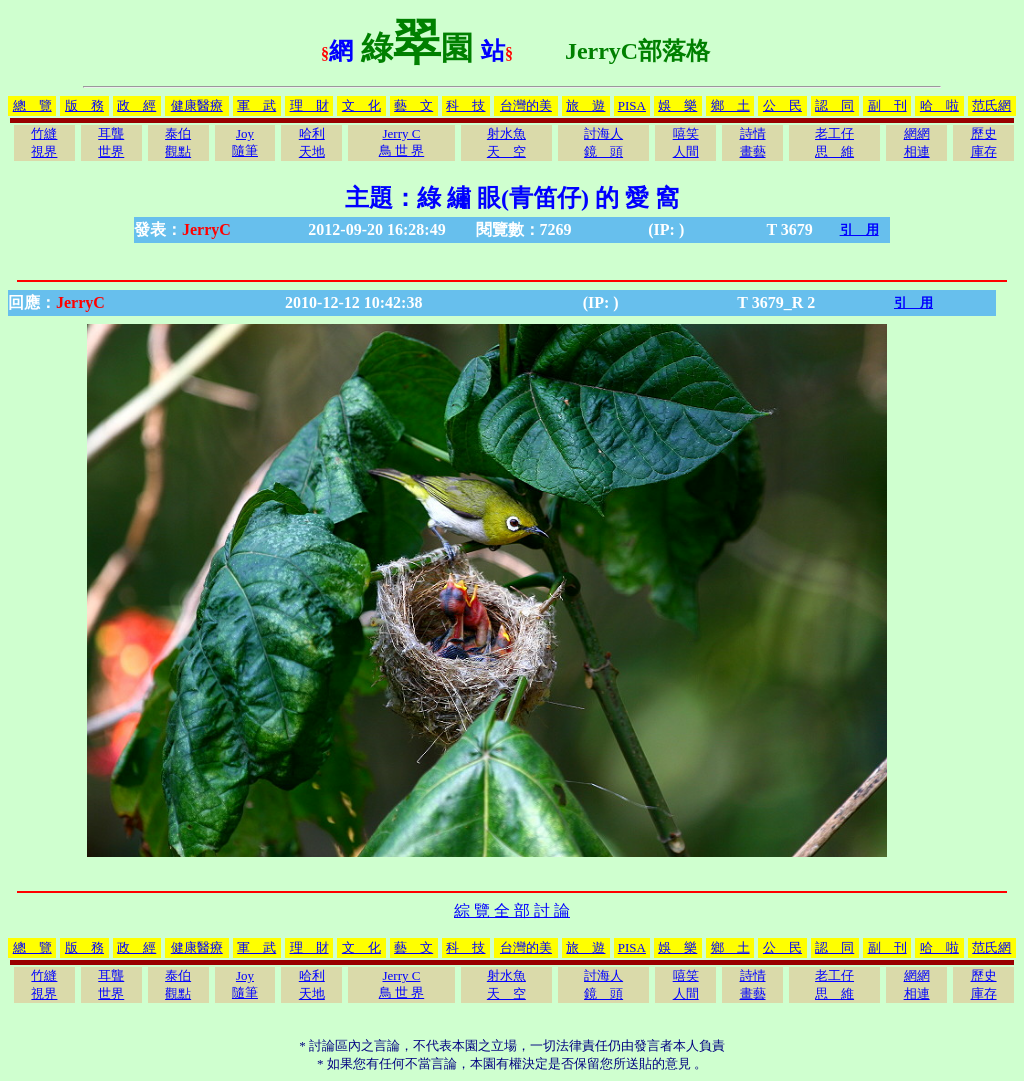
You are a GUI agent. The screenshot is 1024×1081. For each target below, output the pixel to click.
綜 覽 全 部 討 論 (512, 910)
